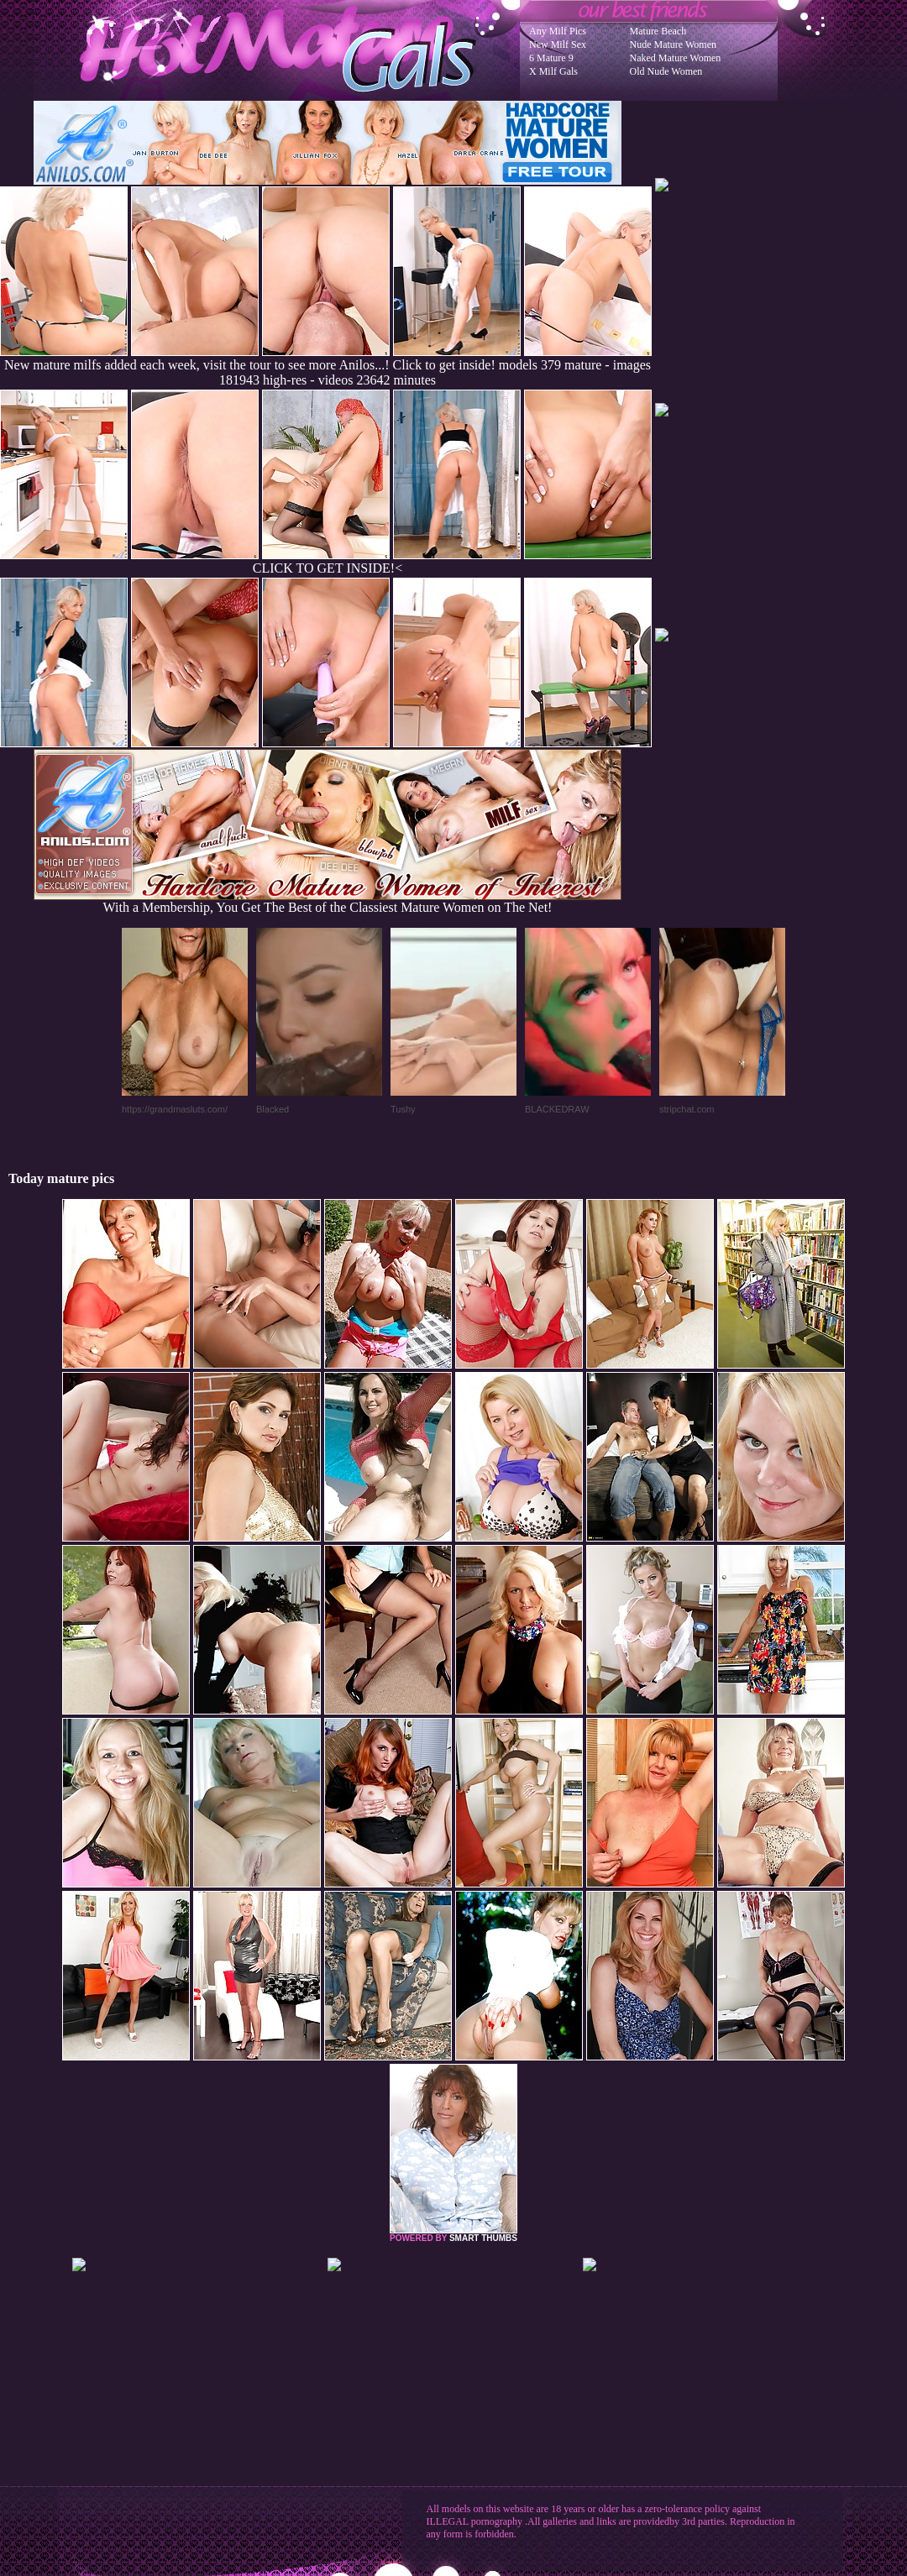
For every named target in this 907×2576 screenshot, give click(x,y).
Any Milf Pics (557, 31)
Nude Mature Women (673, 44)
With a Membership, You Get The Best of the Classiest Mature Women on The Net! (327, 901)
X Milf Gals (553, 71)
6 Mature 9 (551, 58)
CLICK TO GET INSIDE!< (327, 568)
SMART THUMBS (483, 2238)
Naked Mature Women (675, 58)
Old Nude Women (666, 71)
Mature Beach (658, 31)
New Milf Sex (557, 44)
